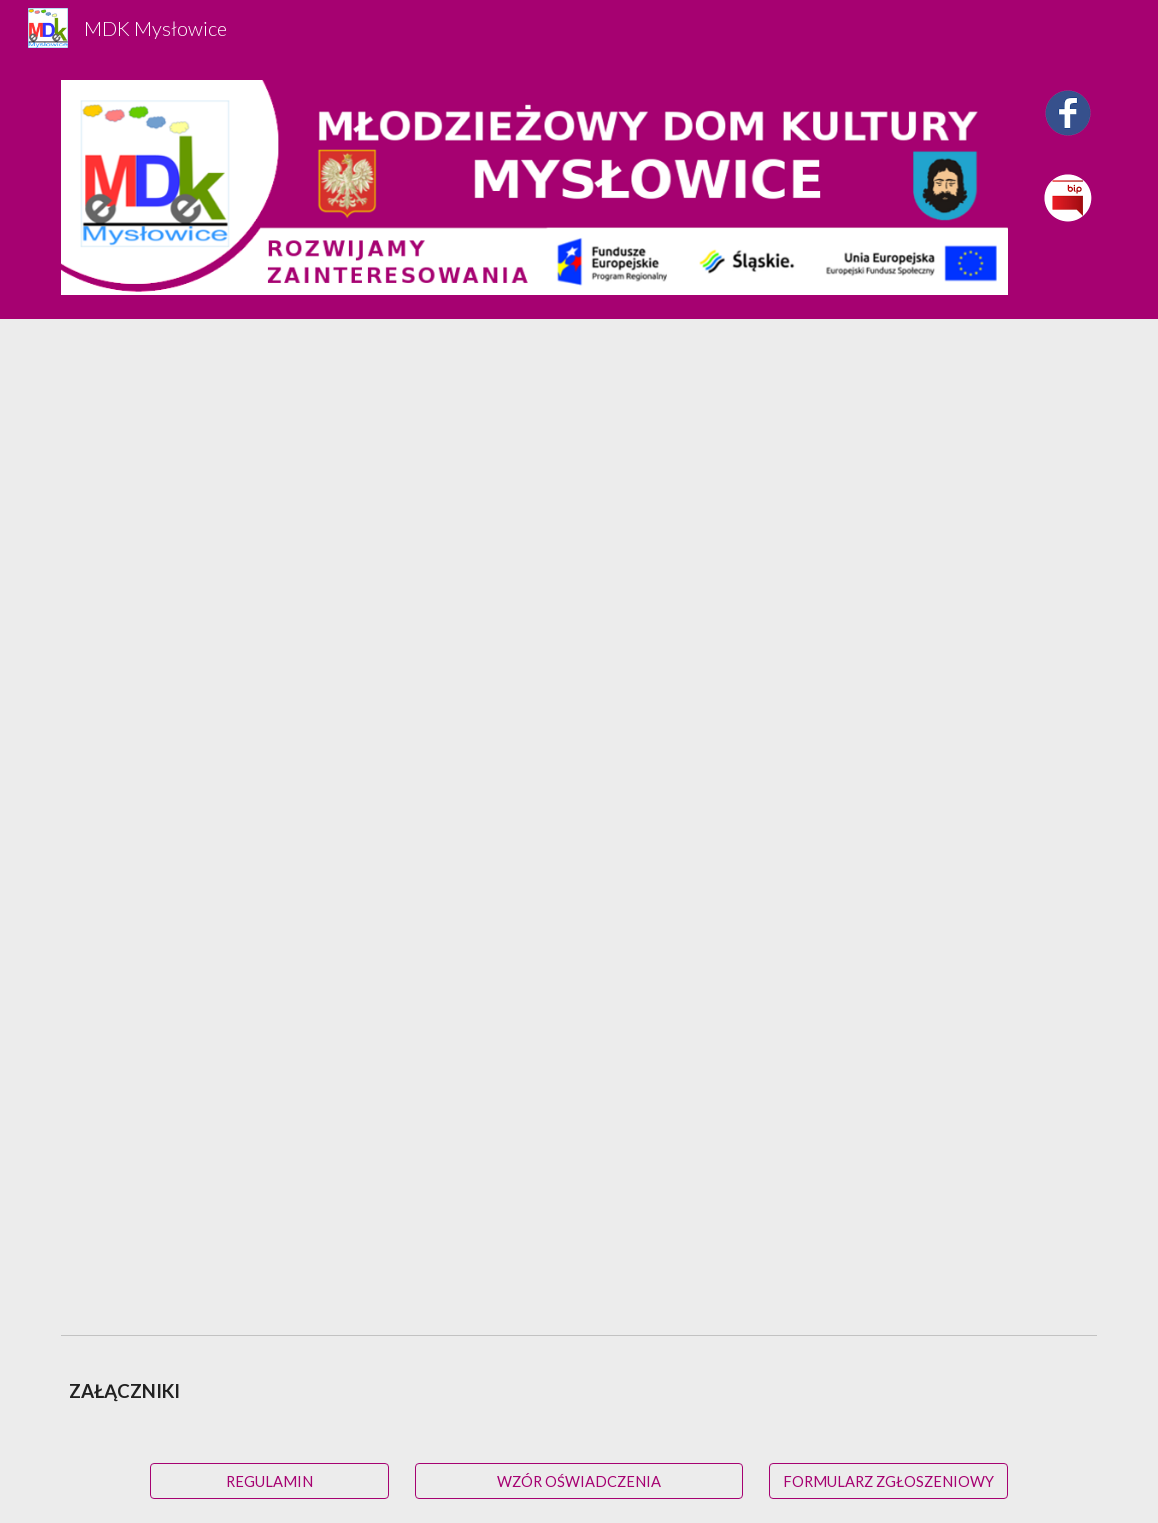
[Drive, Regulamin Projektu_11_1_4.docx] (578, 822)
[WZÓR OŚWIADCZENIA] (578, 1481)
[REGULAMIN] (269, 1481)
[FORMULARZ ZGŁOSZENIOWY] (888, 1481)
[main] (578, 1391)
